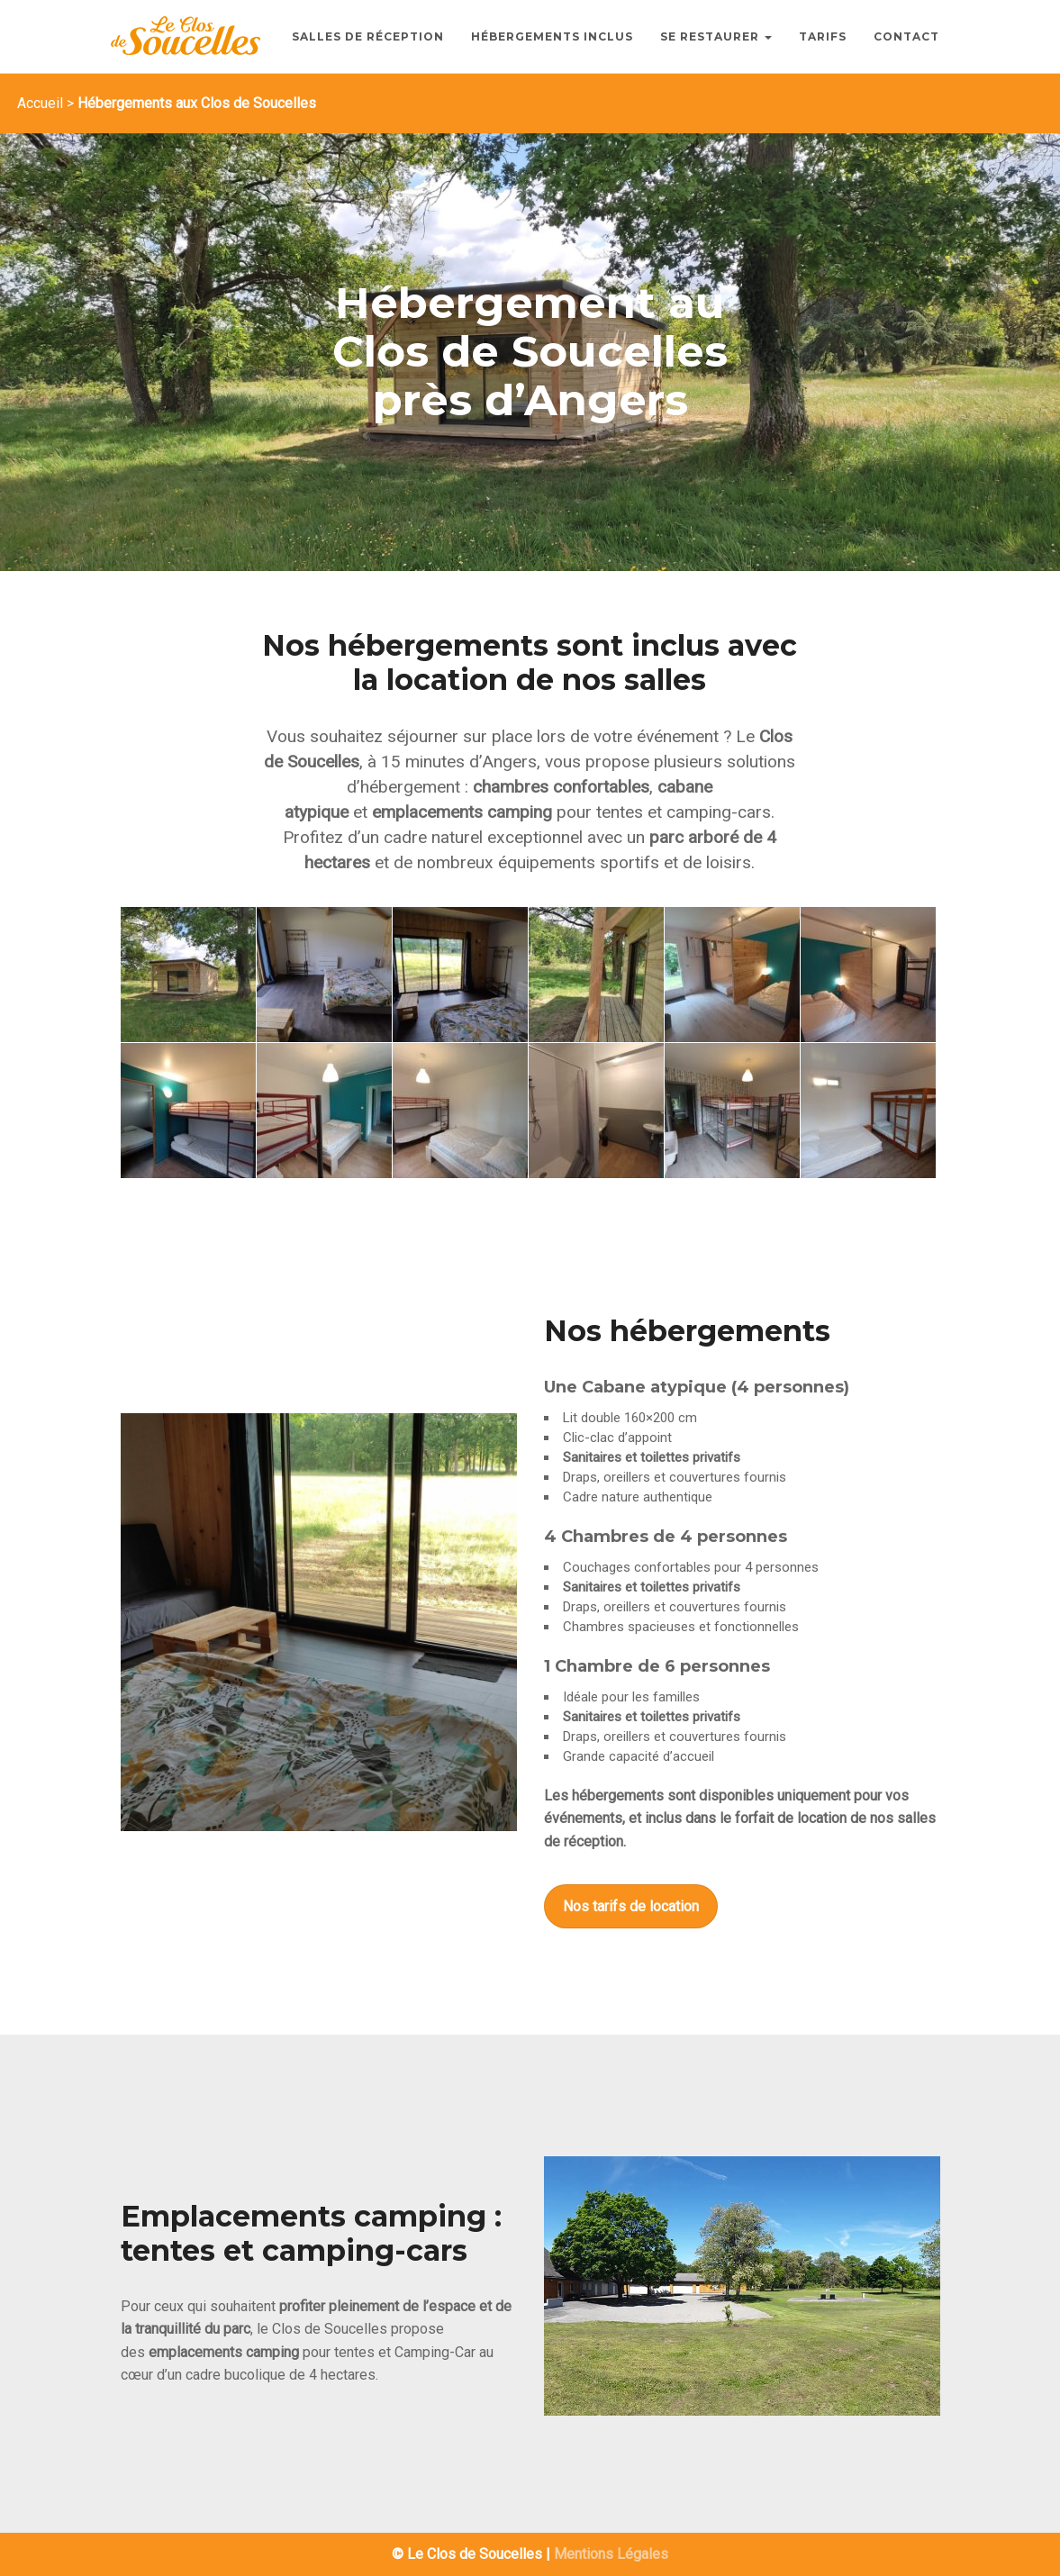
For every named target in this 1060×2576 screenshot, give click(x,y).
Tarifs (823, 36)
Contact (906, 36)
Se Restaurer (716, 36)
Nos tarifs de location (631, 1906)
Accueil (40, 103)
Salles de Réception (368, 36)
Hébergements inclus (552, 36)
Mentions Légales (611, 2553)
